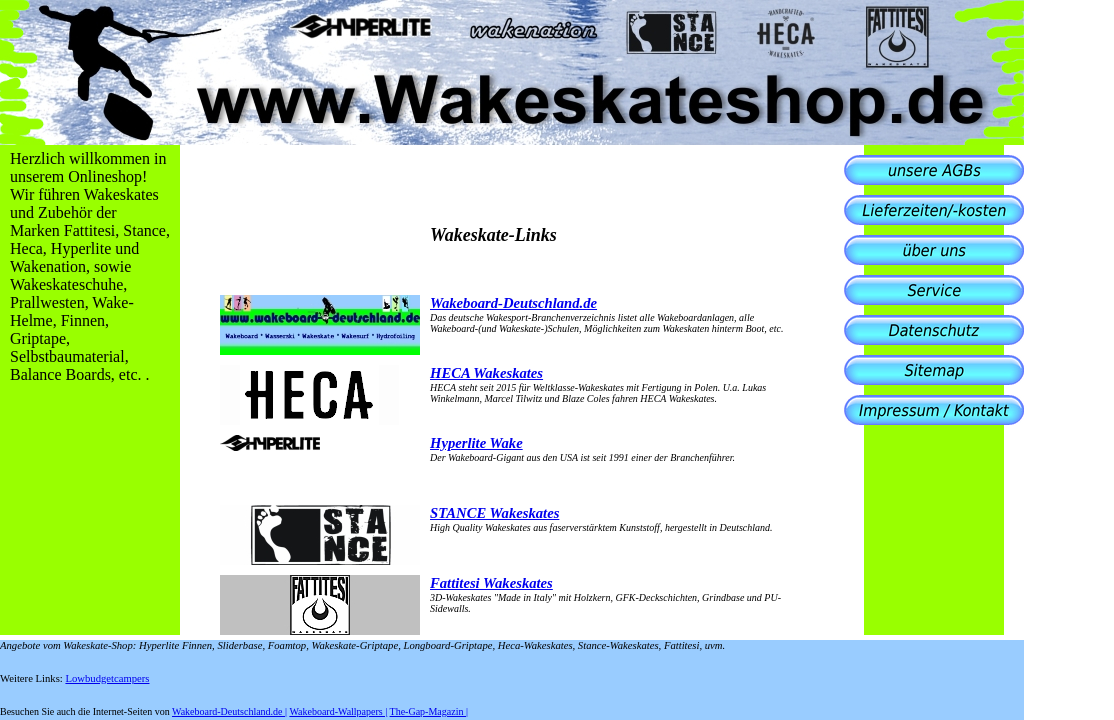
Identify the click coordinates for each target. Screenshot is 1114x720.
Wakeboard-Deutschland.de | (229, 711)
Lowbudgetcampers (107, 678)
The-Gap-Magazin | (429, 711)
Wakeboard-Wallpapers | (338, 711)
